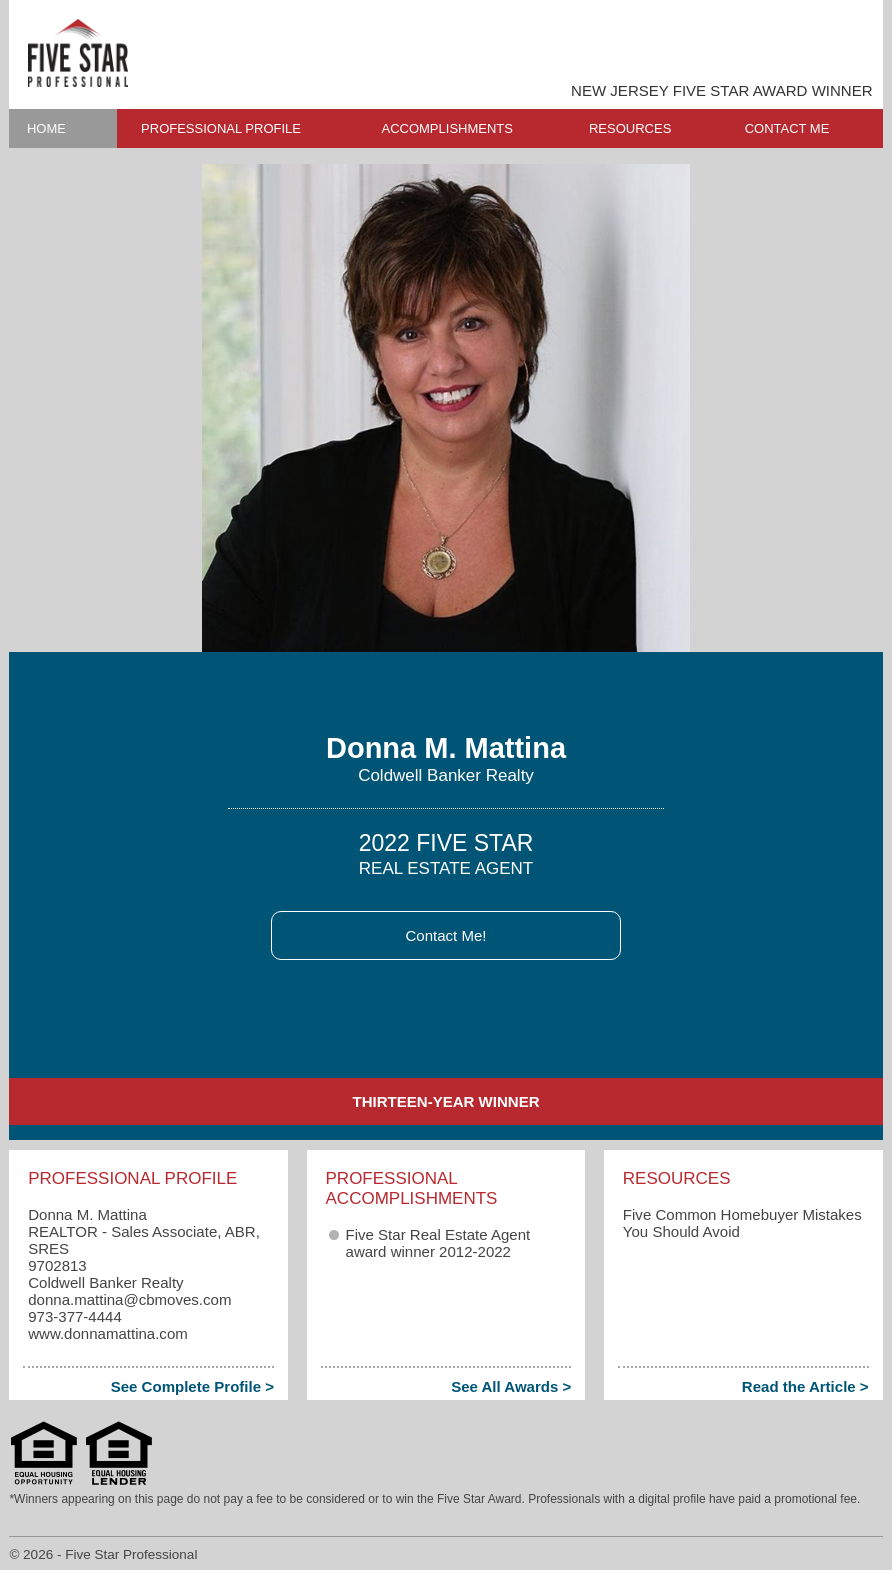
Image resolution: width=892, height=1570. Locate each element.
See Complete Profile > (192, 1386)
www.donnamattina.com (108, 1333)
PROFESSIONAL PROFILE (221, 128)
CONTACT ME (787, 128)
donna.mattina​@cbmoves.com (129, 1299)
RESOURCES (630, 128)
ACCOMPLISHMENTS (446, 128)
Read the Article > (805, 1386)
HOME (46, 128)
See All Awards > (511, 1386)
